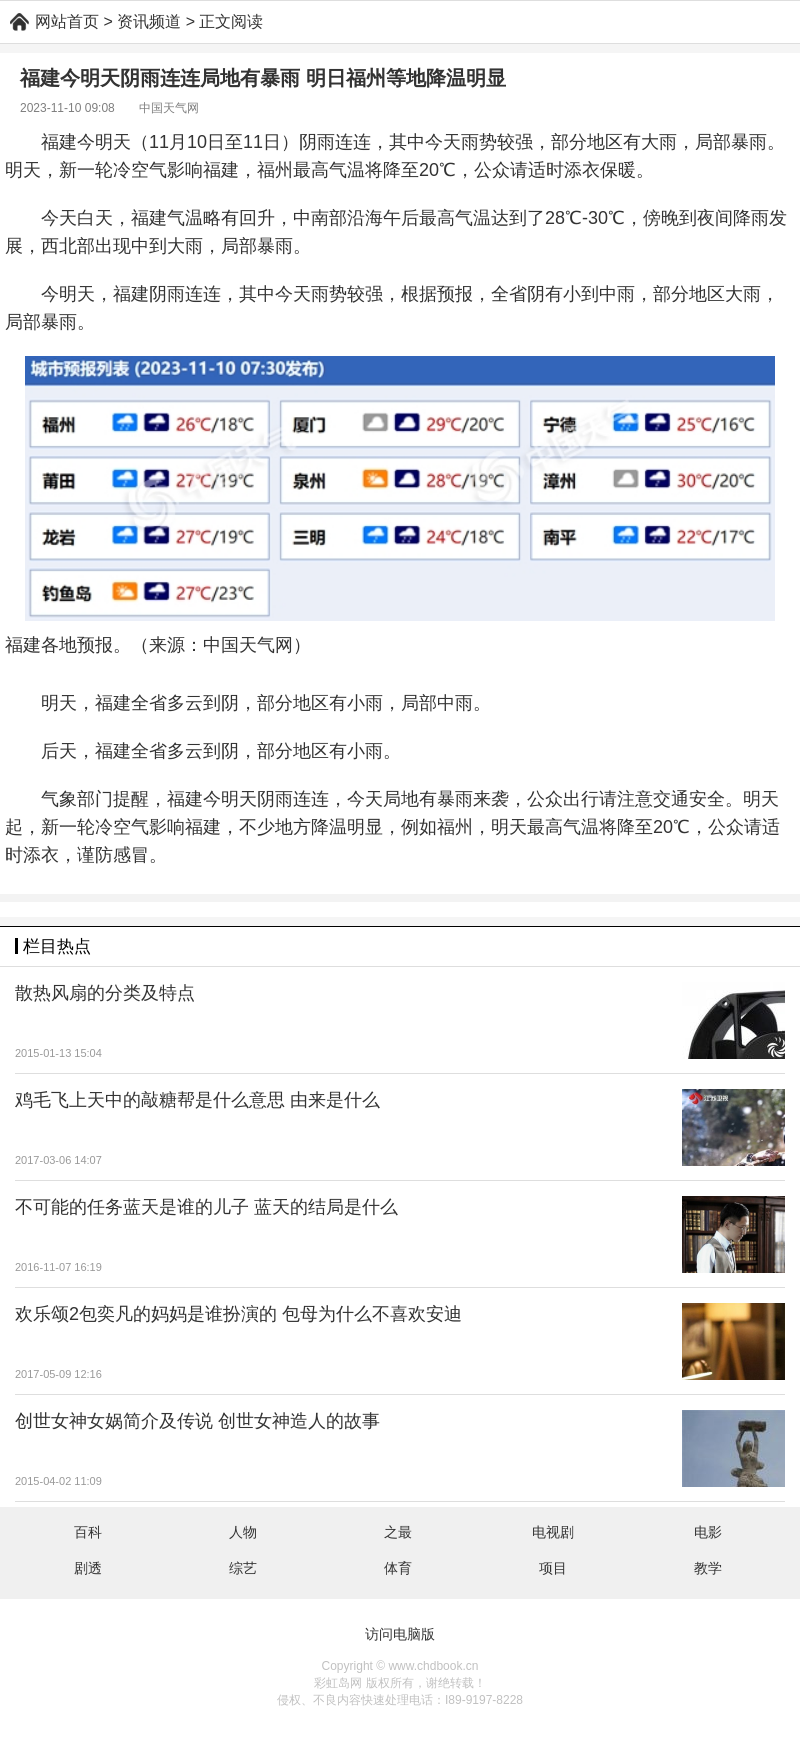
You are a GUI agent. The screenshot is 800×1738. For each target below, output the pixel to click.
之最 (398, 1532)
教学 (708, 1568)
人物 (243, 1532)
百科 (88, 1532)
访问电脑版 (400, 1634)
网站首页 (67, 21)
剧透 (88, 1568)
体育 (398, 1568)
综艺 (243, 1568)
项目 (553, 1568)
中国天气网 (169, 108)
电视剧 (553, 1532)
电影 (708, 1532)
